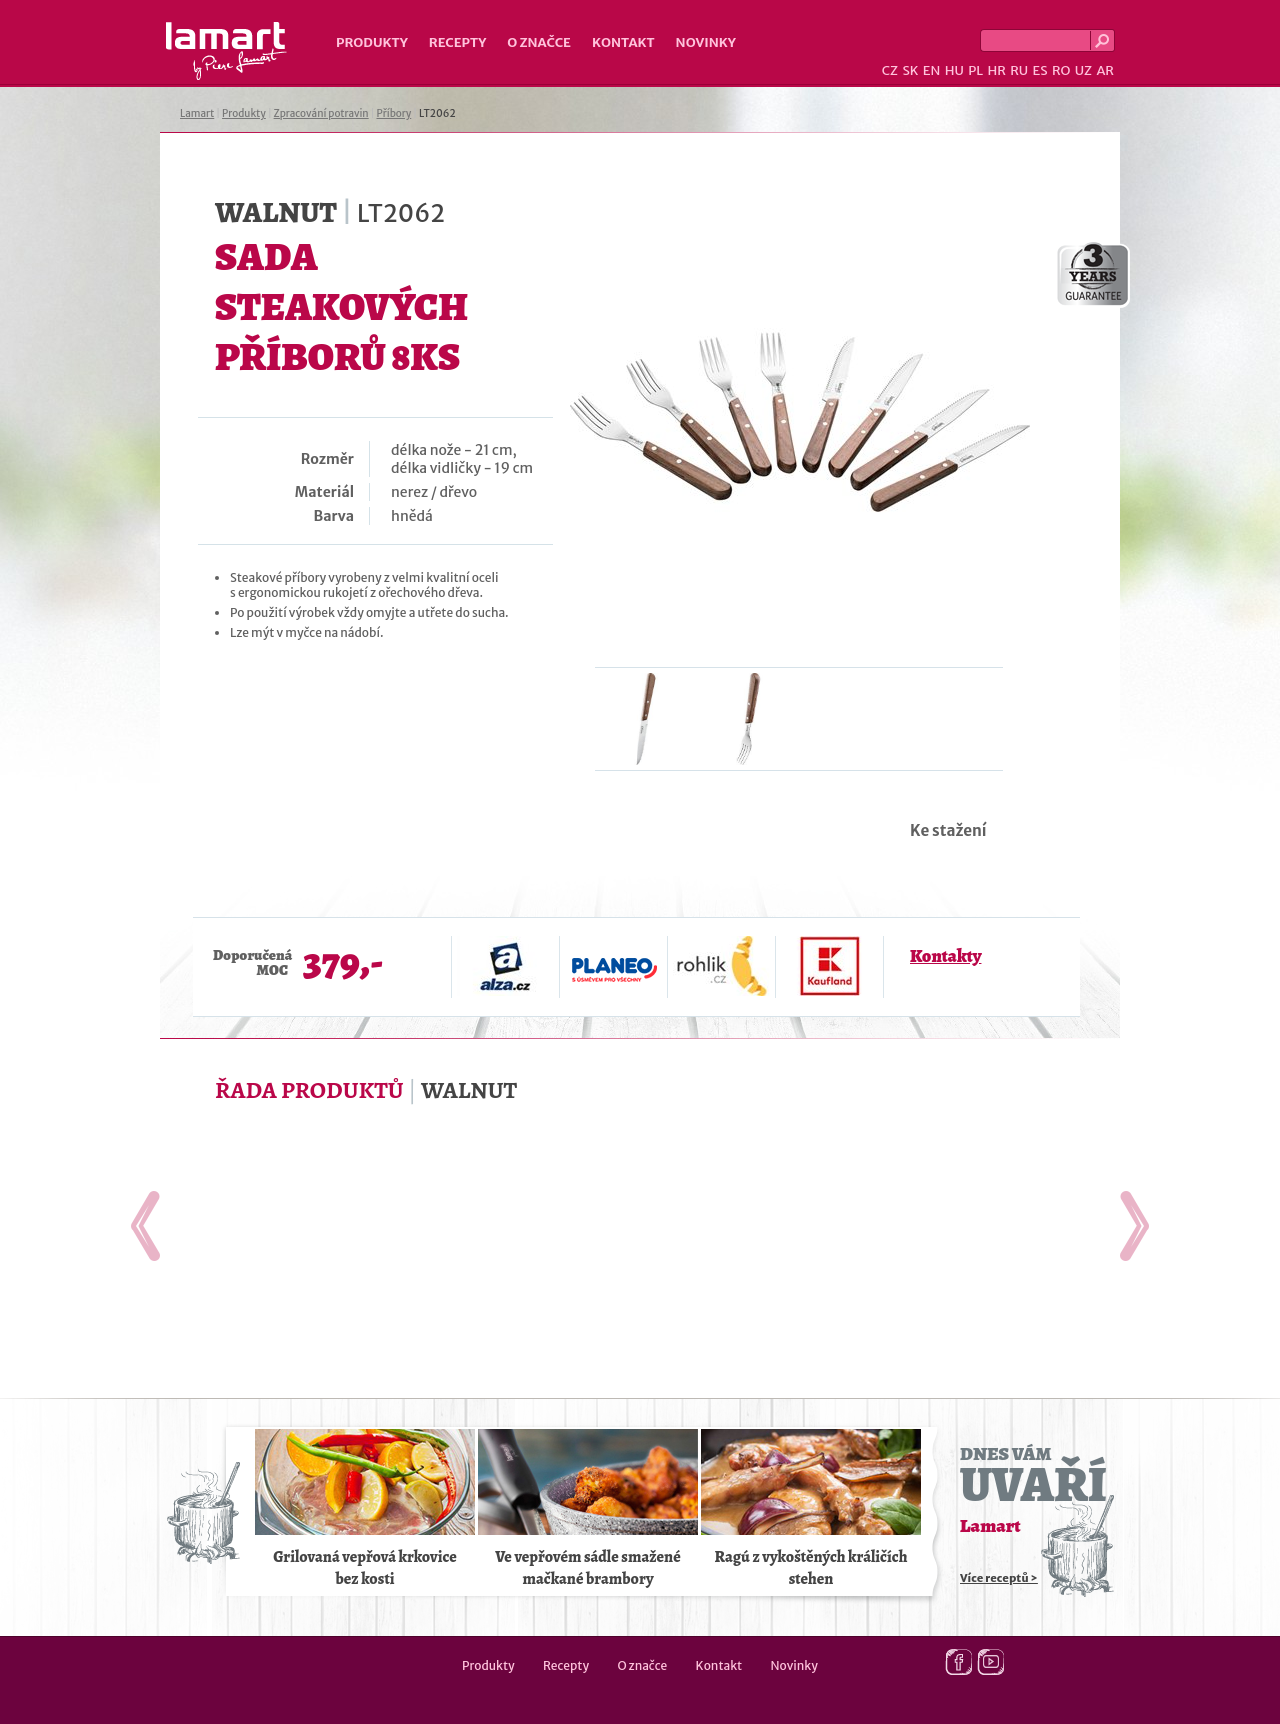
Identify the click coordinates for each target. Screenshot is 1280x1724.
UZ (1083, 70)
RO (1061, 70)
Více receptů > (999, 1578)
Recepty (457, 42)
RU (1019, 70)
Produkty (372, 42)
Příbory (393, 113)
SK (910, 70)
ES (1040, 70)
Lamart (226, 51)
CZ (890, 70)
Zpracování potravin (321, 113)
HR (996, 70)
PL (975, 70)
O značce (539, 42)
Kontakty (945, 956)
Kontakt (623, 42)
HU (954, 70)
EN (932, 70)
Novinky (706, 42)
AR (1105, 70)
